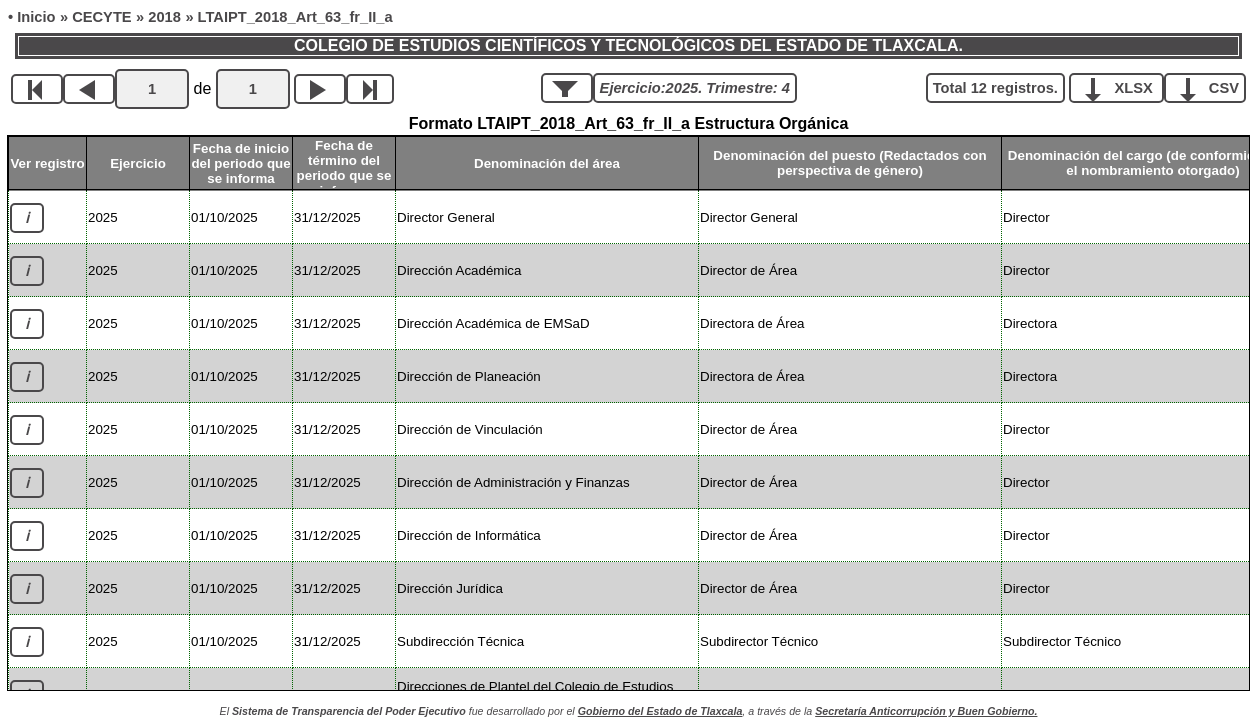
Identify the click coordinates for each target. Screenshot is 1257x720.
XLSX (1123, 87)
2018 (164, 17)
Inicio (36, 17)
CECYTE (101, 17)
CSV (1212, 87)
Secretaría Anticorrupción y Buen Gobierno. (926, 711)
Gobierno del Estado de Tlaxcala (660, 711)
